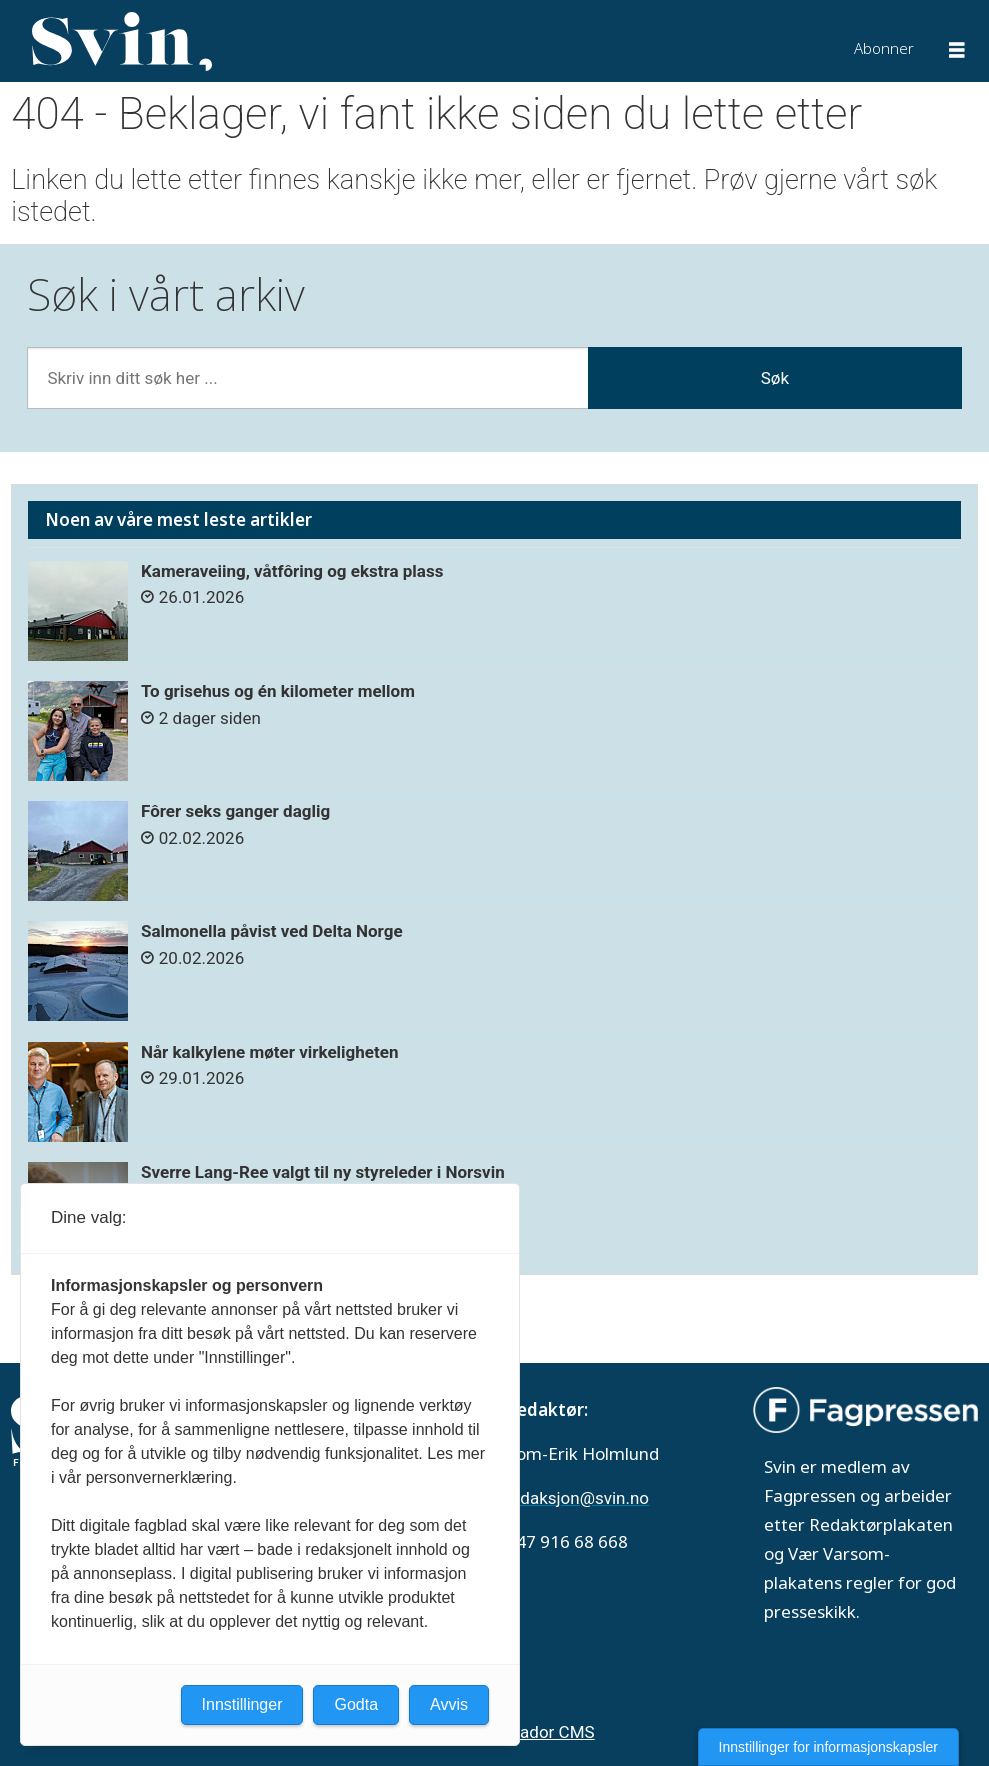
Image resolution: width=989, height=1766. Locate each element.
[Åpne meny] (957, 52)
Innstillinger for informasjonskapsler (828, 1747)
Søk (775, 378)
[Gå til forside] (122, 42)
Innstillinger (242, 1704)
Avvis (449, 1704)
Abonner (884, 48)
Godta (356, 1704)
